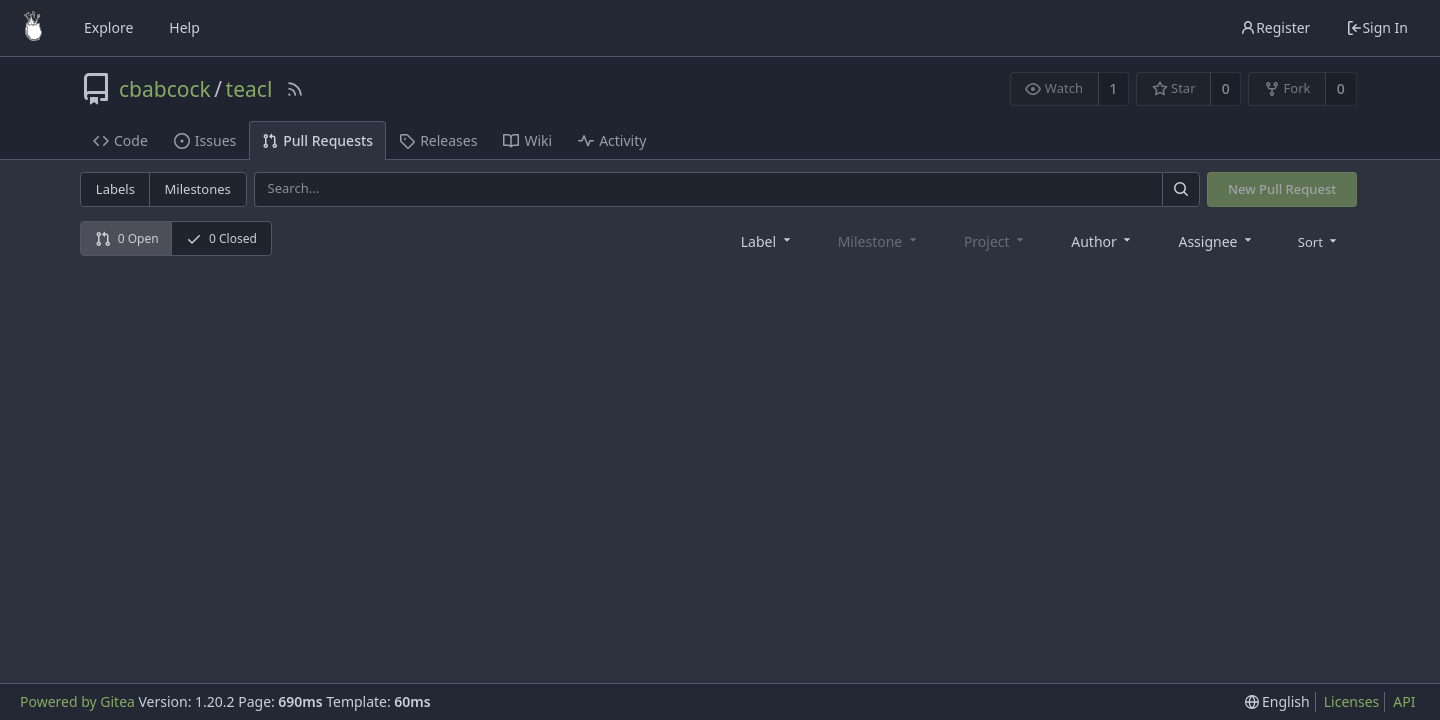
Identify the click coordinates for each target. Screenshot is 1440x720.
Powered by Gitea (77, 701)
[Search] (1181, 189)
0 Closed (221, 238)
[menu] (1319, 241)
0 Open (127, 238)
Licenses (1352, 701)
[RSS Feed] (295, 89)
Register (1275, 27)
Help (184, 27)
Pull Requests (317, 140)
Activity (612, 140)
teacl (249, 89)
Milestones (198, 189)
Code (120, 140)
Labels (115, 189)
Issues (205, 140)
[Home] (33, 28)
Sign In (1377, 27)
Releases (438, 140)
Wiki (527, 140)
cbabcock (165, 89)
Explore (108, 27)
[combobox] (767, 240)
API (1404, 701)
